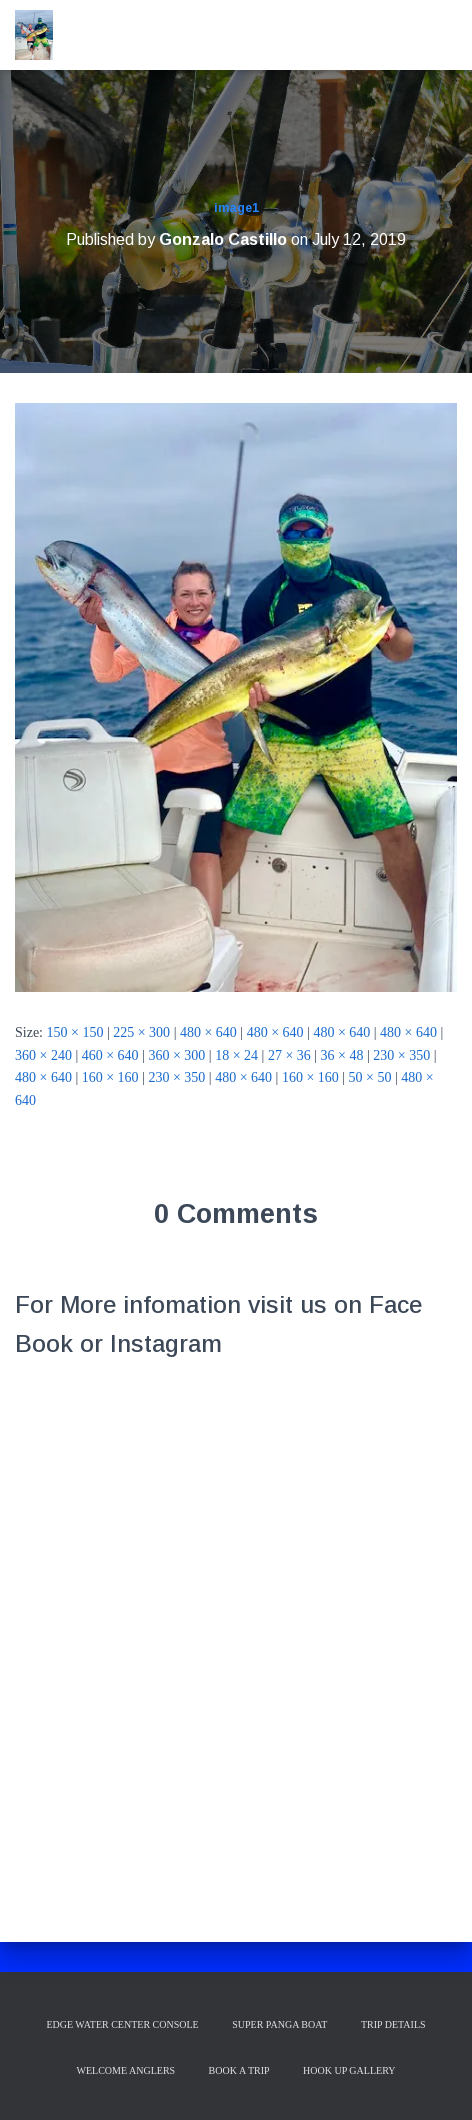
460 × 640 (110, 1055)
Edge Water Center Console (122, 2024)
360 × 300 (176, 1055)
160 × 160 (110, 1077)
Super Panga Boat (279, 2024)
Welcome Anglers (126, 2070)
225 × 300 (141, 1032)
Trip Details (393, 2024)
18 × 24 (236, 1055)
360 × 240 (43, 1055)
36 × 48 (342, 1055)
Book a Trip (239, 2070)
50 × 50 (370, 1077)
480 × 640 (208, 1032)
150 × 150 (75, 1032)
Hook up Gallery (349, 2070)
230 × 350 (401, 1055)
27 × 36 (289, 1055)
